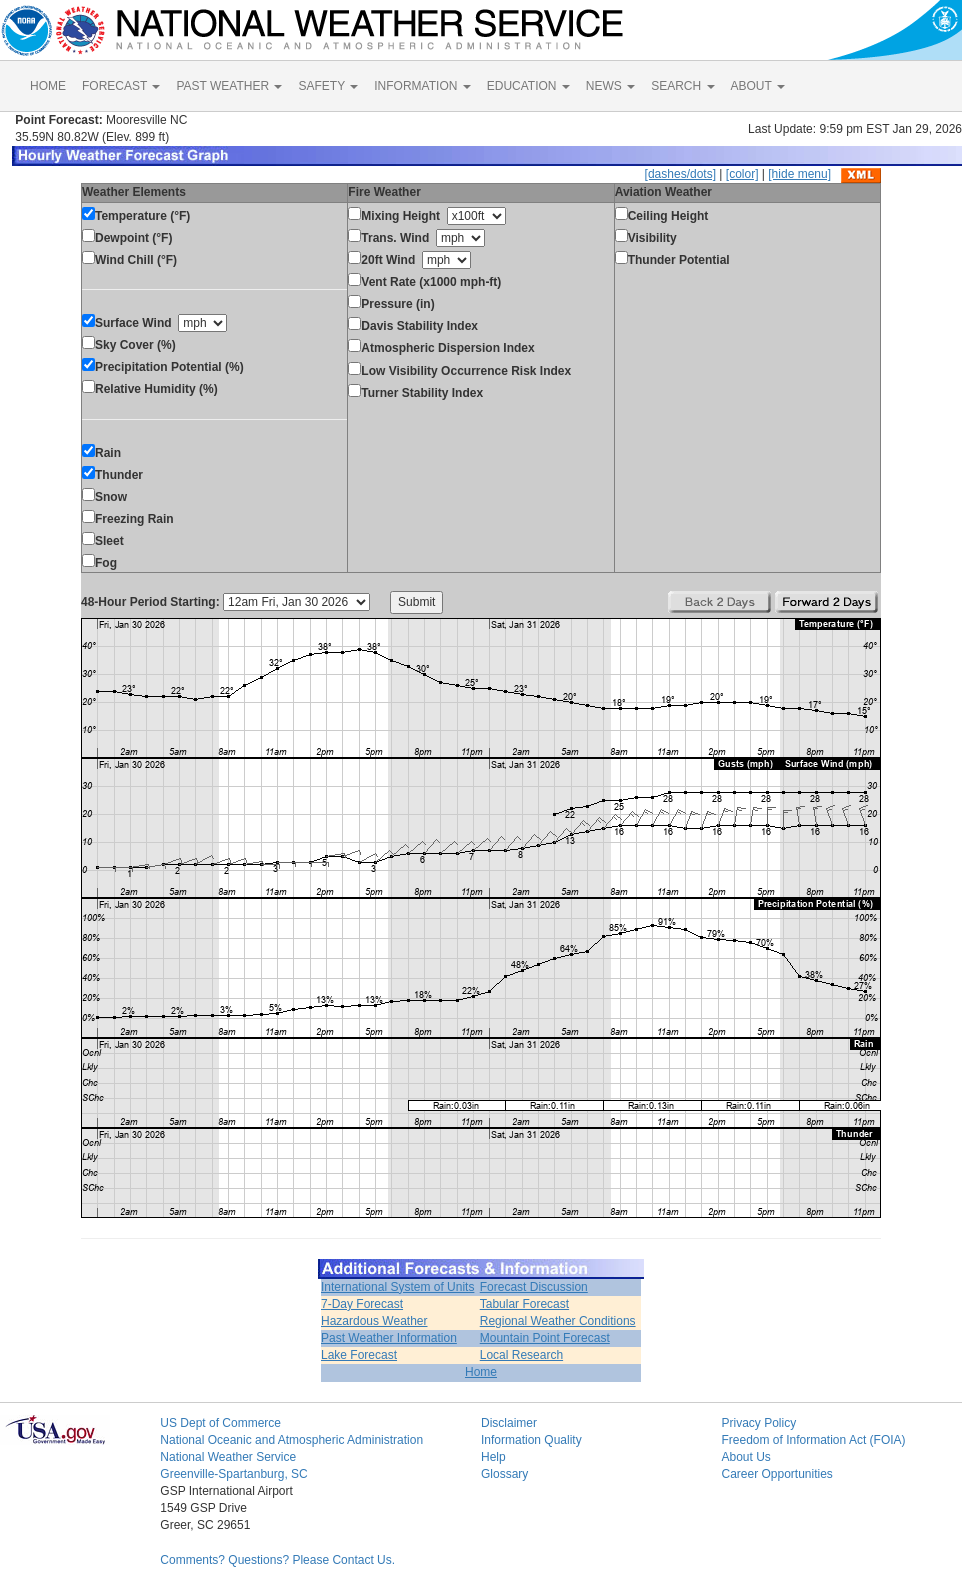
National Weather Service (228, 1457)
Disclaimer (509, 1423)
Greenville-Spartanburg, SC (233, 1474)
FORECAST (121, 86)
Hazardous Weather (374, 1321)
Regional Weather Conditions (558, 1321)
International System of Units (397, 1287)
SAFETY (328, 86)
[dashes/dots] (680, 174)
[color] (742, 174)
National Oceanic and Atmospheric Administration (291, 1440)
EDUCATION (528, 86)
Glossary (504, 1474)
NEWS (610, 86)
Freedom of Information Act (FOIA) (813, 1440)
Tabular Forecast (524, 1304)
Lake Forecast (359, 1355)
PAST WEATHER (229, 86)
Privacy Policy (758, 1423)
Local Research (521, 1355)
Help (493, 1457)
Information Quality (531, 1440)
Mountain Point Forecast (545, 1338)
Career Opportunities (776, 1474)
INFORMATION (422, 86)
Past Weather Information (389, 1338)
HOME (48, 86)
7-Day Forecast (362, 1304)
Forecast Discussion (534, 1287)
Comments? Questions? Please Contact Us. (277, 1560)
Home (481, 1372)
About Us (745, 1457)
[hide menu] (799, 174)
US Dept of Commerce (220, 1423)
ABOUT (758, 86)
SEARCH (682, 86)
